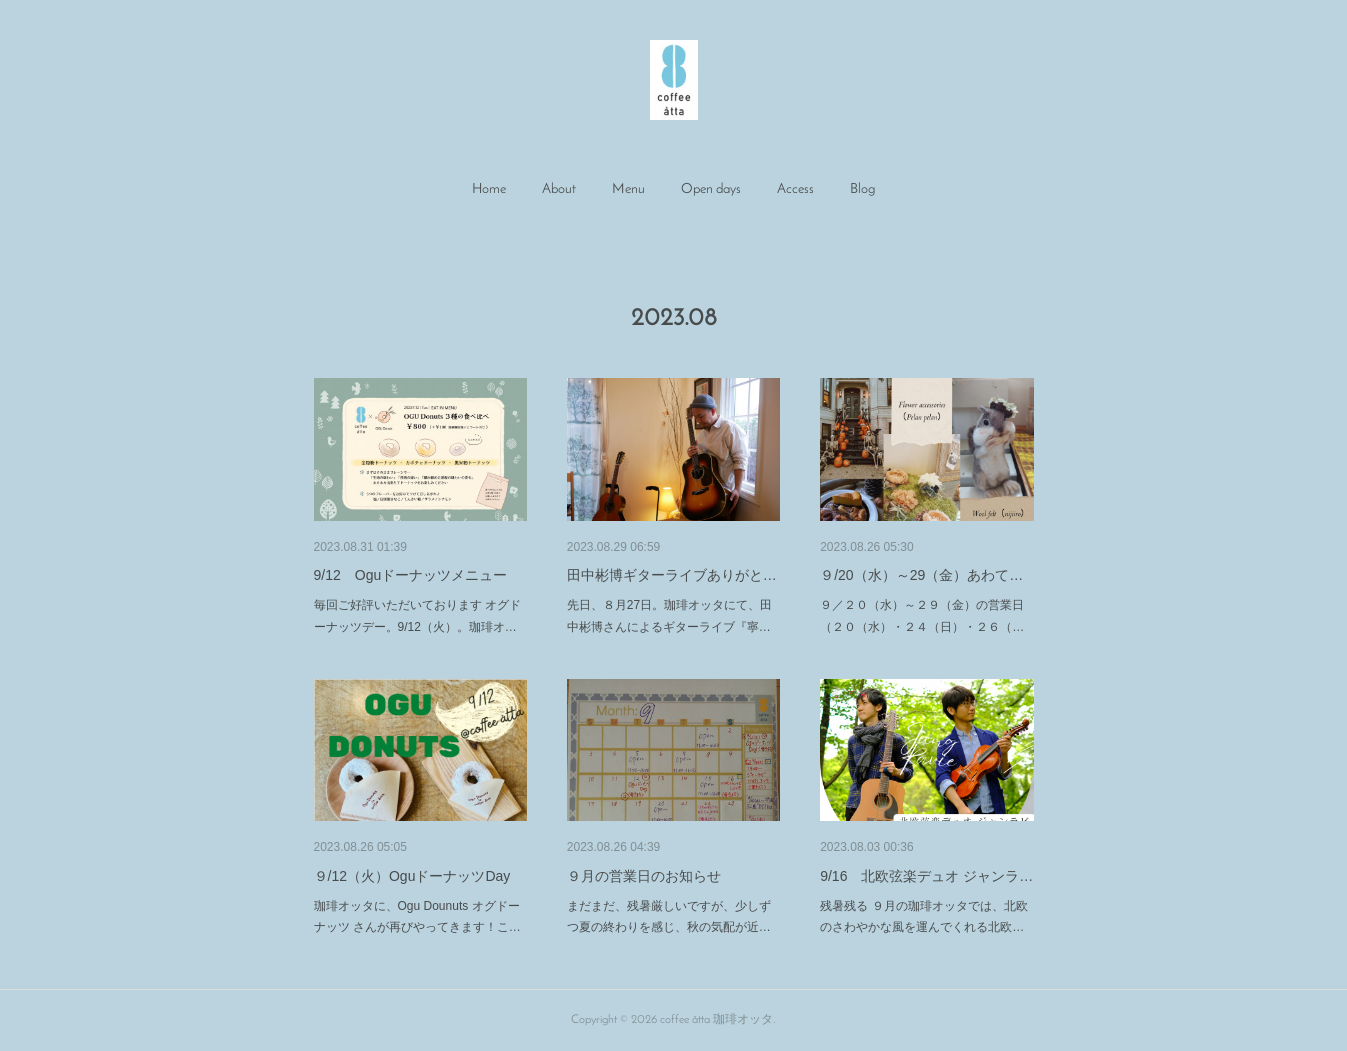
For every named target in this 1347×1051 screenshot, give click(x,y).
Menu (628, 189)
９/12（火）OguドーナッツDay (412, 876)
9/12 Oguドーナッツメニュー (411, 575)
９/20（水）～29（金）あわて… (921, 575)
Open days (711, 189)
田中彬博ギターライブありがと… (672, 575)
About (559, 189)
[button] (489, 190)
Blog (862, 189)
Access (795, 189)
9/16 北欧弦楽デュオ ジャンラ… (926, 876)
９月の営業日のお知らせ (644, 876)
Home (489, 189)
